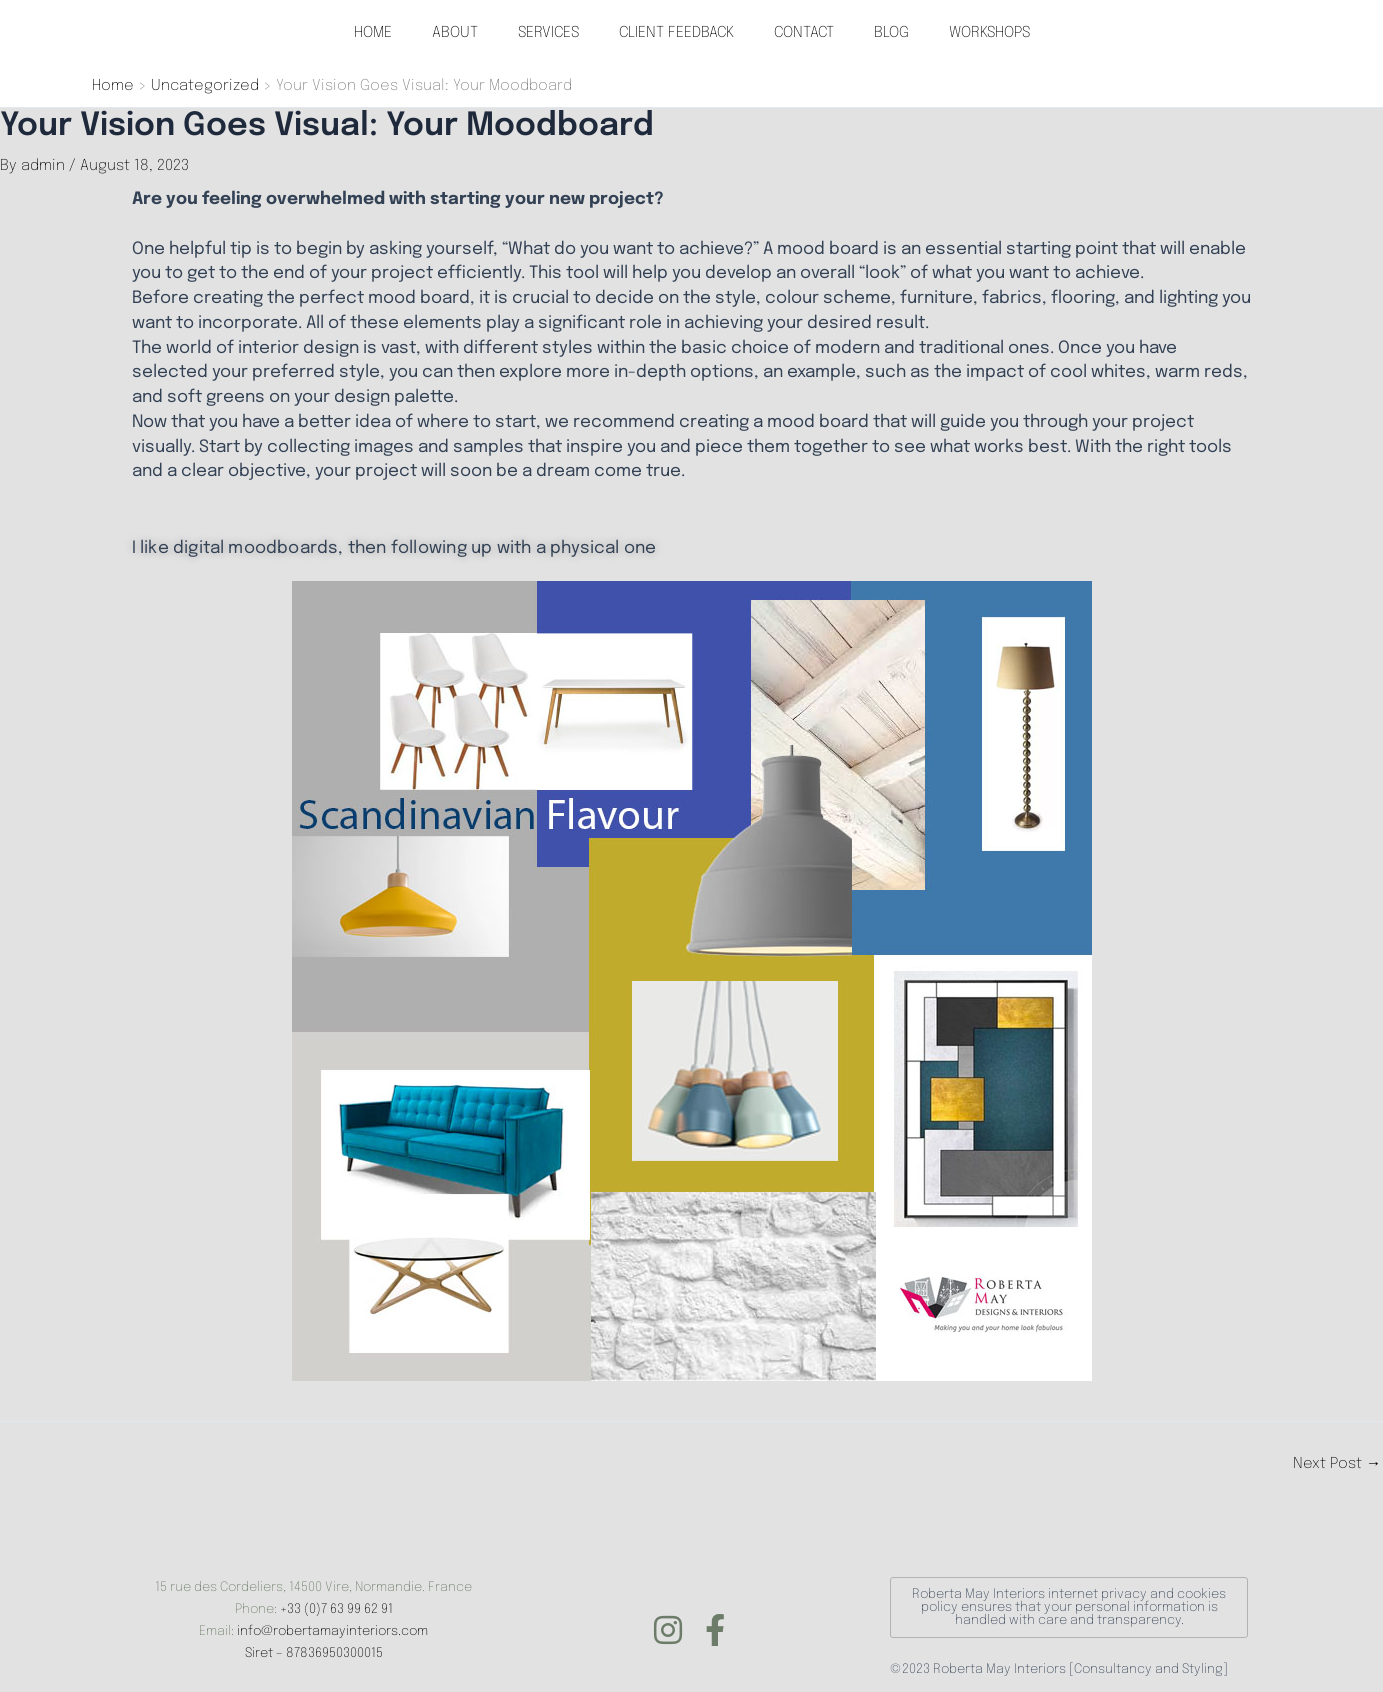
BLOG (891, 33)
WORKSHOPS (989, 33)
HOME (373, 33)
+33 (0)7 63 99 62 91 (336, 1609)
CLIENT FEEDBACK (676, 33)
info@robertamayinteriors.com (332, 1631)
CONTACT (804, 33)
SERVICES (548, 33)
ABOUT (455, 33)
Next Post (1337, 1464)
